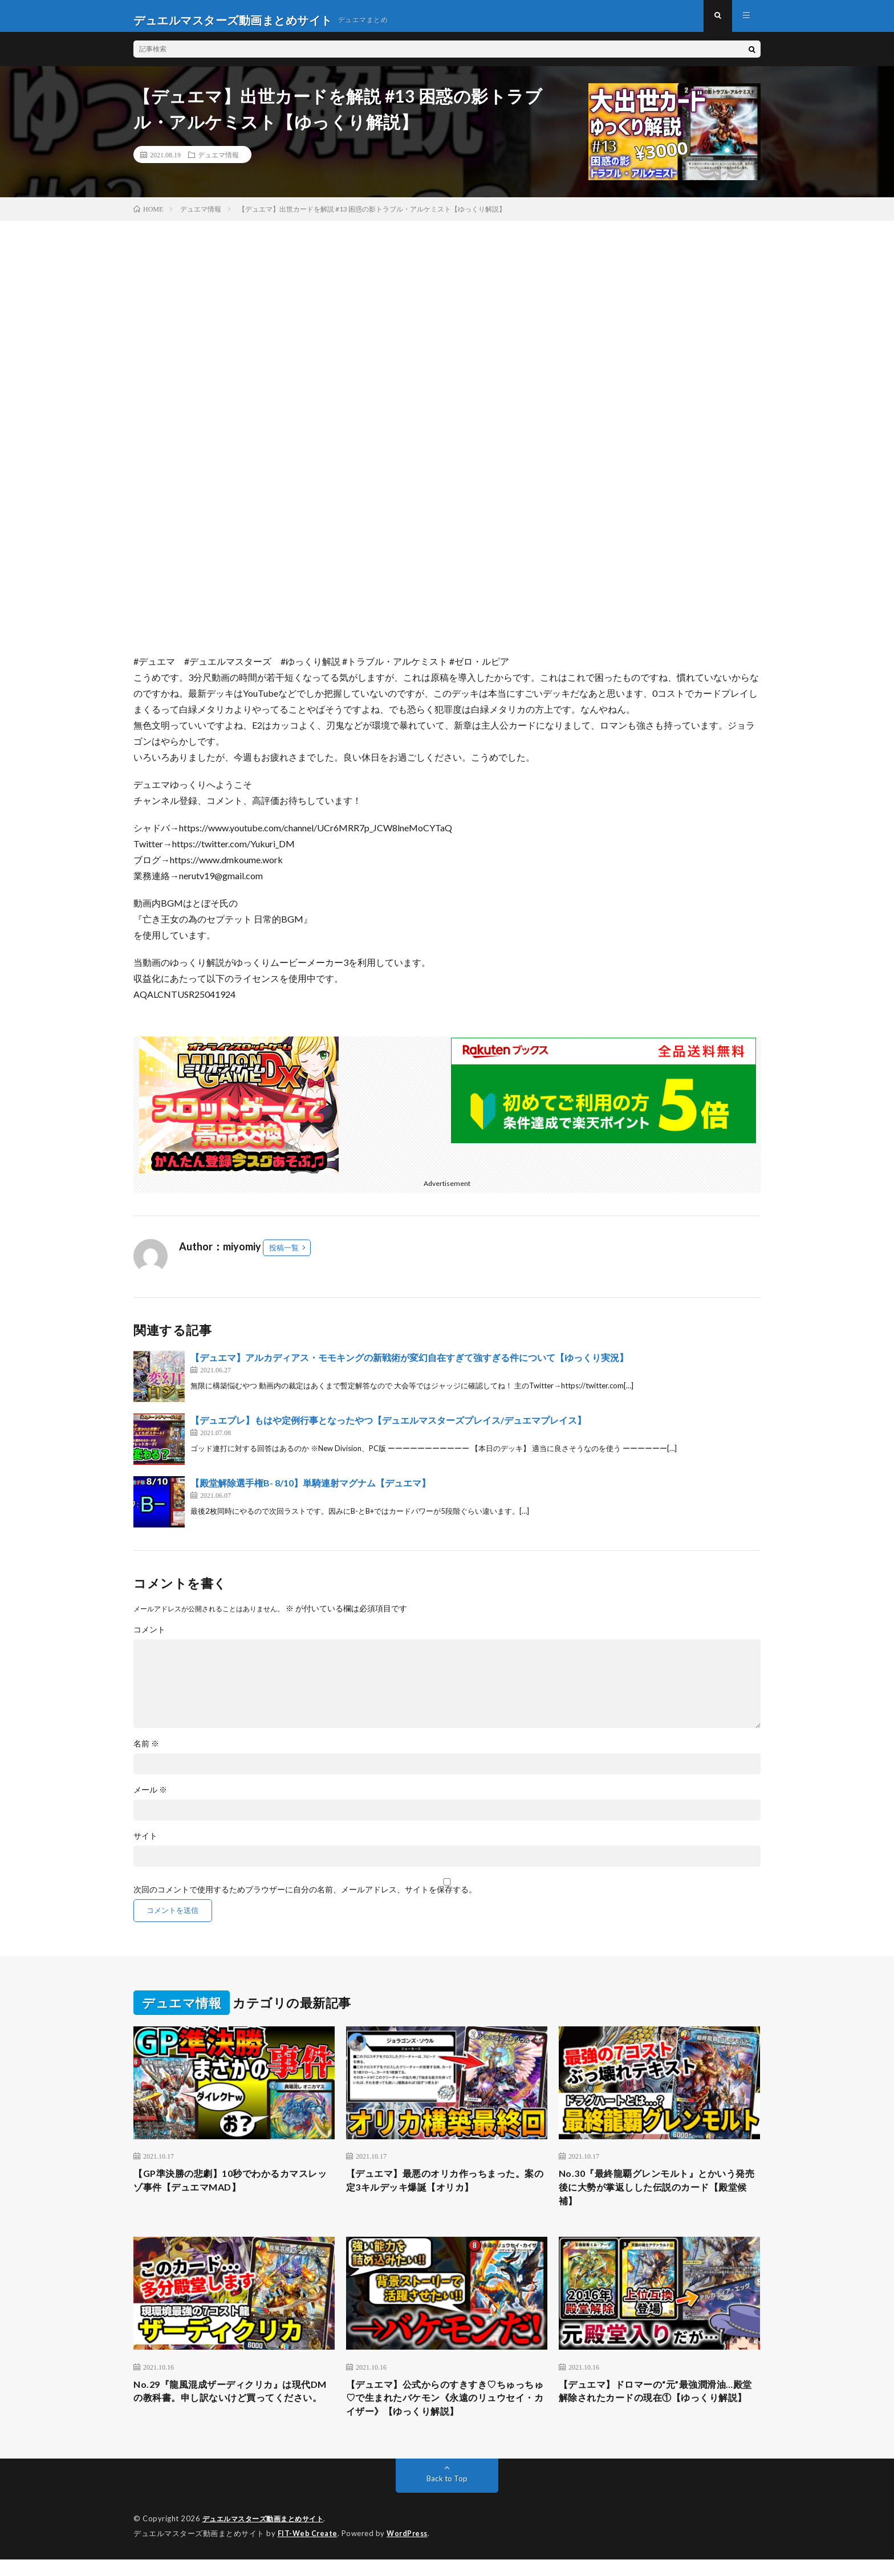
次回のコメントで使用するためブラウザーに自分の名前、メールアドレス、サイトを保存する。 (305, 1897)
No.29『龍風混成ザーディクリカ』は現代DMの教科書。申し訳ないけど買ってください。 (232, 2413)
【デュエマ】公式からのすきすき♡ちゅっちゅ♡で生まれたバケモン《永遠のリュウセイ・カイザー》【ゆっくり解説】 (446, 2413)
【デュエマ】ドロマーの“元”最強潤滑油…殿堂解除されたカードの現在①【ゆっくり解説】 (659, 2413)
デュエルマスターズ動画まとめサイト (268, 2536)
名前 (146, 1752)
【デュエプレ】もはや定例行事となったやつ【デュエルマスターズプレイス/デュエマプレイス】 (388, 1428)
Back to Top (447, 2496)
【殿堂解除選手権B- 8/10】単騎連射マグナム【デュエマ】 (310, 1490)
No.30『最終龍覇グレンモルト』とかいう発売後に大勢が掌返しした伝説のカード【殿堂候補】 (658, 2197)
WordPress (410, 2550)
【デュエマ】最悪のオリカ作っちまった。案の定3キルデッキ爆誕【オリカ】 (446, 2190)
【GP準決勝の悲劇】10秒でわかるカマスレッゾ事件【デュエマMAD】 (230, 2190)
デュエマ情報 (218, 162)
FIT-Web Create (308, 2550)
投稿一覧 (284, 1255)
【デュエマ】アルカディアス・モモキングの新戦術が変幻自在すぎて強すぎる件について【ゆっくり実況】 (409, 1365)
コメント (149, 1638)
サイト (145, 1844)
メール (150, 1798)
